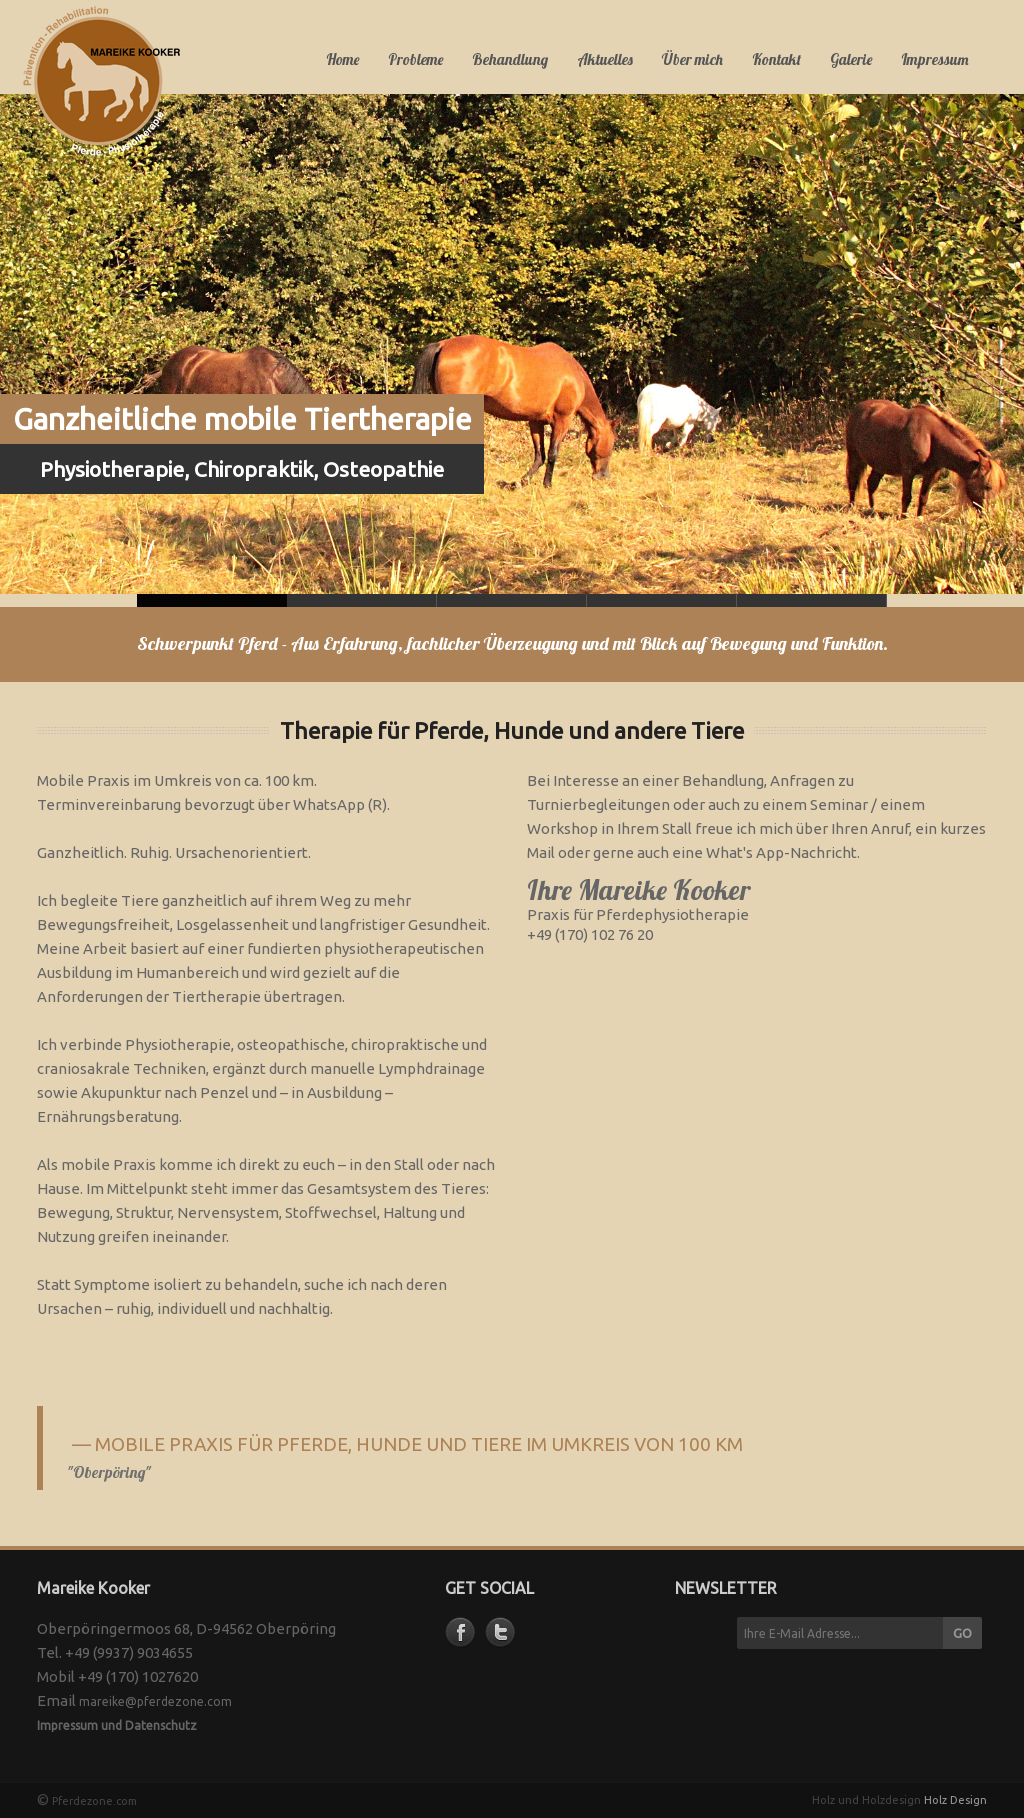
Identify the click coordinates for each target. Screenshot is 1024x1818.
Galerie (851, 59)
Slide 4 (812, 600)
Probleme (415, 59)
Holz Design (955, 1800)
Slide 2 (512, 600)
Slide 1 (362, 600)
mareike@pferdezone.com (155, 1701)
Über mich (692, 59)
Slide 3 (662, 600)
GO (962, 1633)
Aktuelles (605, 59)
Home (342, 59)
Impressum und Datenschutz (117, 1725)
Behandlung (504, 65)
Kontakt (776, 59)
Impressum (935, 59)
